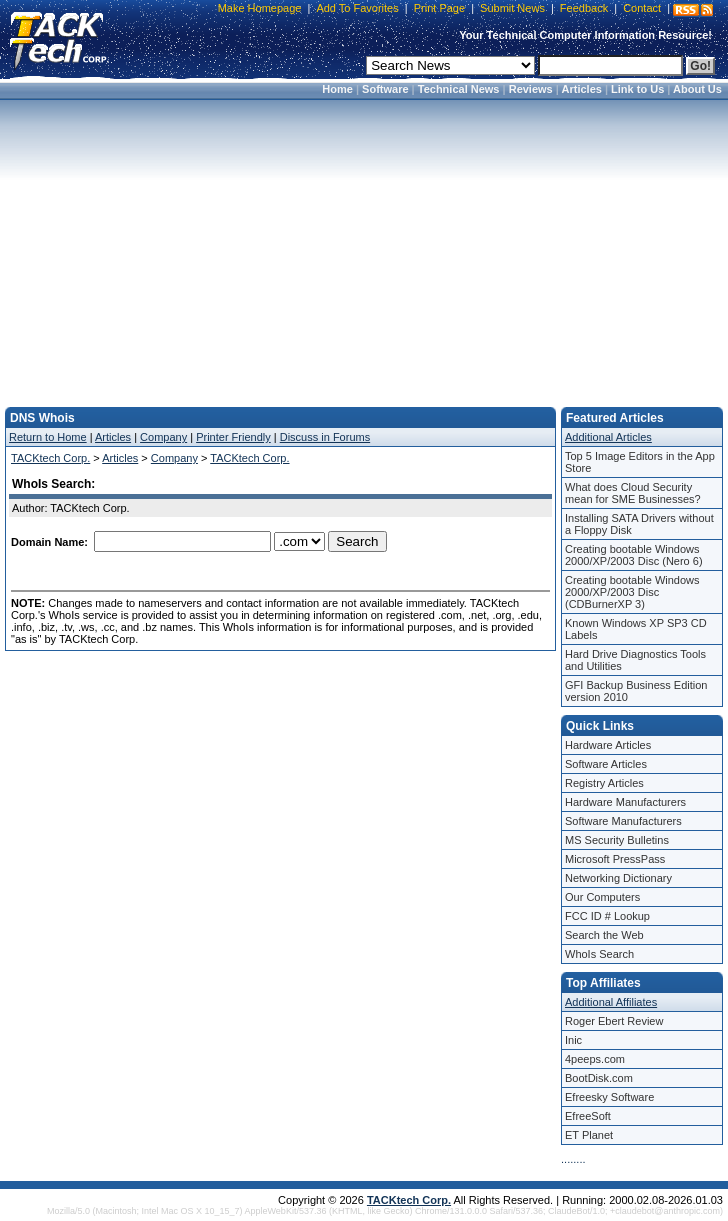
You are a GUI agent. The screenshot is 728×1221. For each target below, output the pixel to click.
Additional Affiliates (611, 1002)
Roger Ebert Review (614, 1021)
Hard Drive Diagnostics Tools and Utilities (635, 660)
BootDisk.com (599, 1078)
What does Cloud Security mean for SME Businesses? (633, 493)
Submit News (512, 8)
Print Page (439, 8)
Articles (582, 89)
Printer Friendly (233, 437)
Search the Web (604, 935)
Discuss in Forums (325, 437)
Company (163, 437)
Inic (573, 1040)
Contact (642, 8)
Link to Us (637, 89)
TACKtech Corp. (50, 458)
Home (337, 89)
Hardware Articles (608, 745)
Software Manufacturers (623, 821)
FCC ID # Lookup (607, 916)
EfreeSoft (588, 1116)
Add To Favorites (357, 8)
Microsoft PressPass (615, 859)
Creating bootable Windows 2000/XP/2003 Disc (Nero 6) (634, 555)
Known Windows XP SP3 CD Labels (636, 629)
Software (385, 89)
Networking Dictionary (618, 878)
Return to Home (48, 437)
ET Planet (589, 1135)
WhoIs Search (599, 954)
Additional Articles (608, 437)
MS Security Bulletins (617, 840)
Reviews (531, 89)
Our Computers (602, 897)
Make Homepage (260, 8)
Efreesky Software (609, 1097)
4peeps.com (595, 1059)
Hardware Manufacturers (625, 802)
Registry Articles (604, 783)
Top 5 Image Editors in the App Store (640, 462)
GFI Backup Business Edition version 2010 (636, 691)
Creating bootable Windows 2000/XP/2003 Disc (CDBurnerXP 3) (632, 592)
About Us (697, 89)
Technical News (459, 89)
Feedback (584, 8)
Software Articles (606, 764)
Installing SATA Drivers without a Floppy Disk (639, 524)
